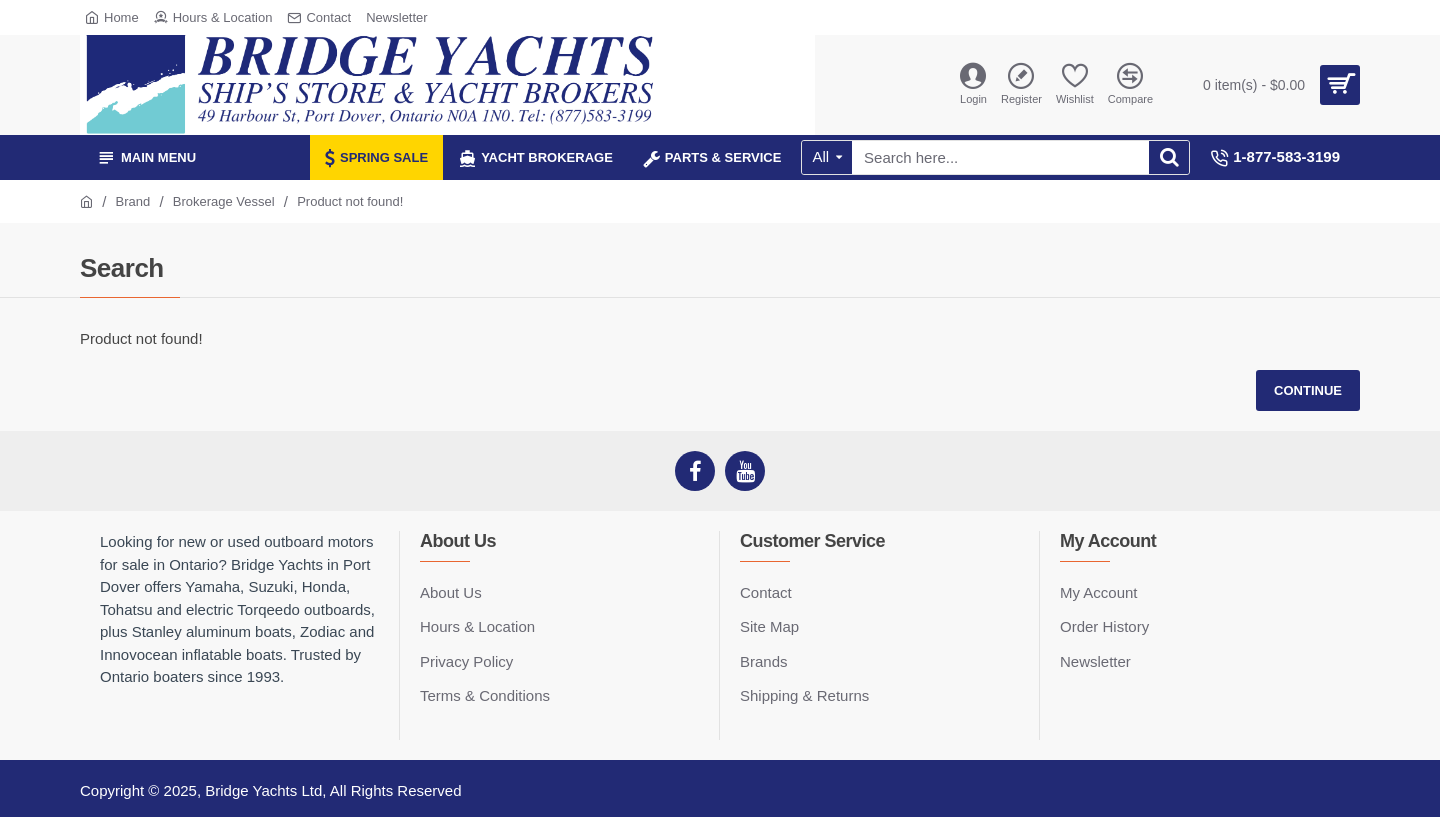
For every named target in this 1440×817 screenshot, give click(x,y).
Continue (1308, 390)
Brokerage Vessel (224, 201)
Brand (133, 201)
